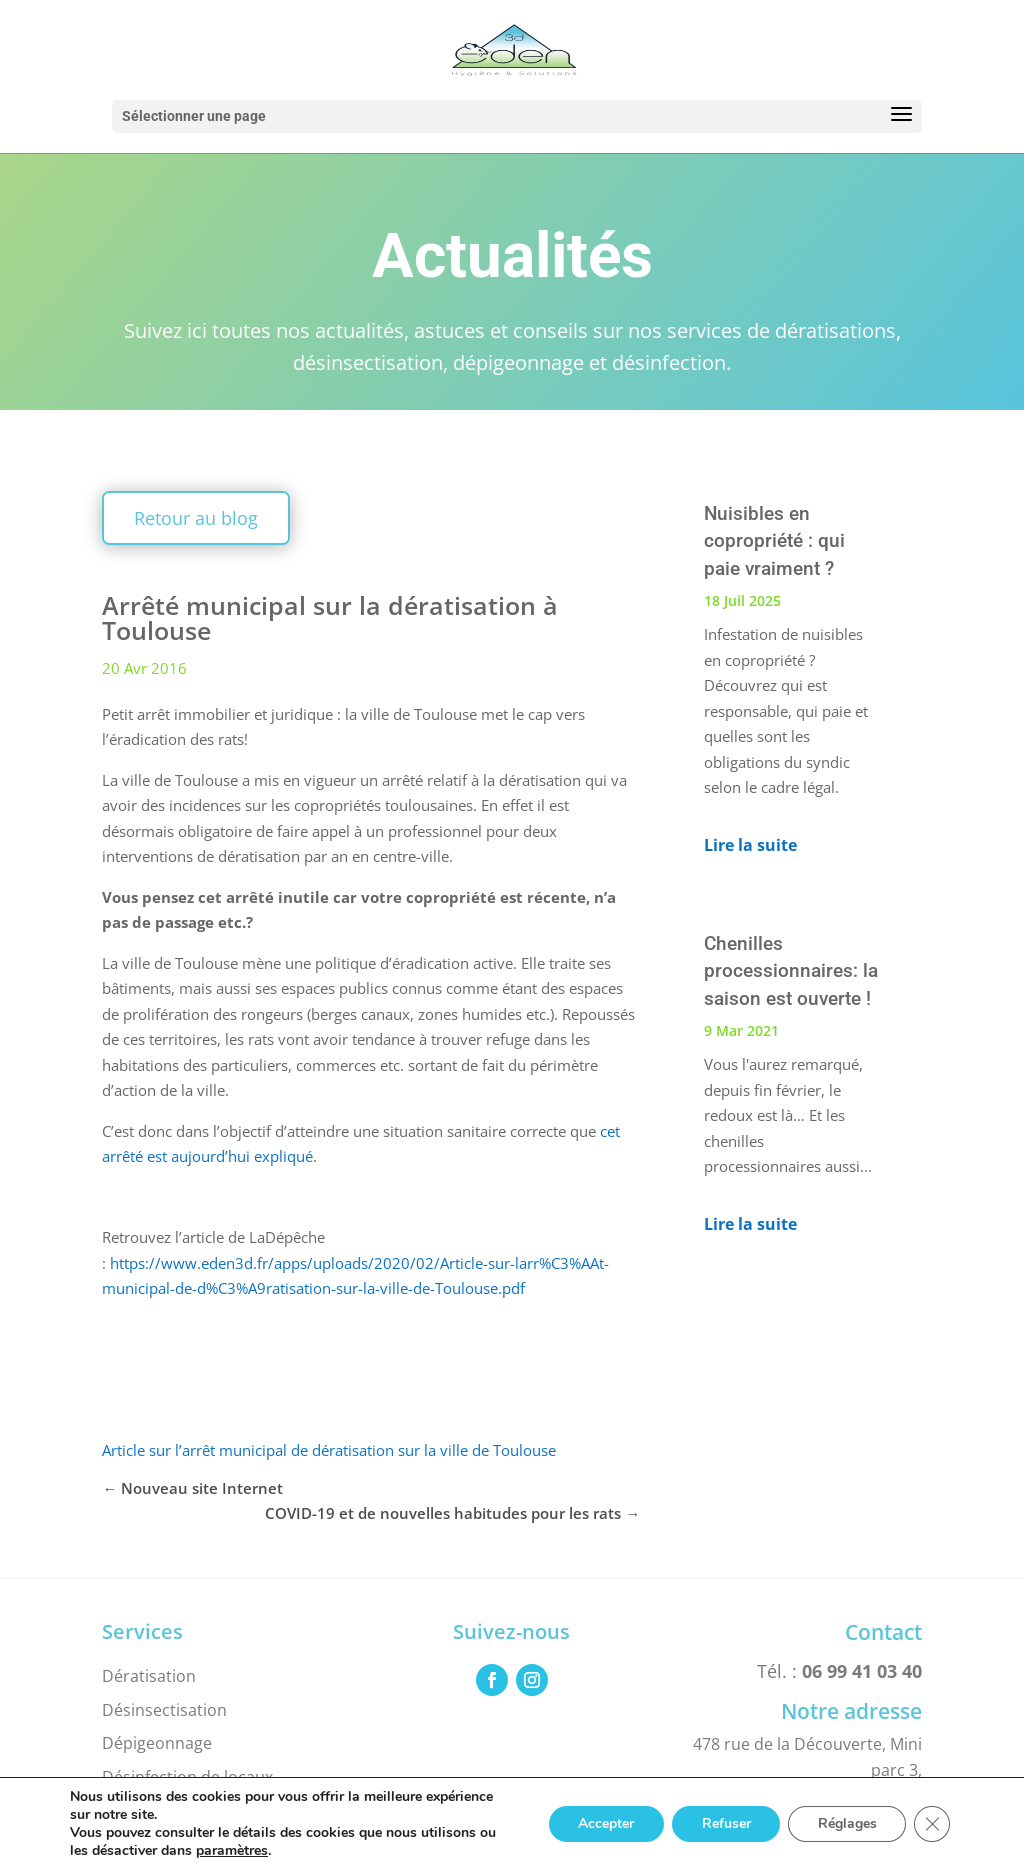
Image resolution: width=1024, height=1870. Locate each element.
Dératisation (149, 1676)
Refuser (724, 1823)
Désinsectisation (164, 1710)
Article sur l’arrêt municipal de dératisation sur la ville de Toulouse (329, 1450)
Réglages (846, 1823)
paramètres (232, 1851)
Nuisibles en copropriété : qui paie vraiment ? (774, 541)
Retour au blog (196, 518)
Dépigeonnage (157, 1743)
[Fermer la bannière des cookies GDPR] (932, 1824)
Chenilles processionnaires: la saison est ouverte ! (791, 971)
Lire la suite (750, 845)
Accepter (604, 1823)
